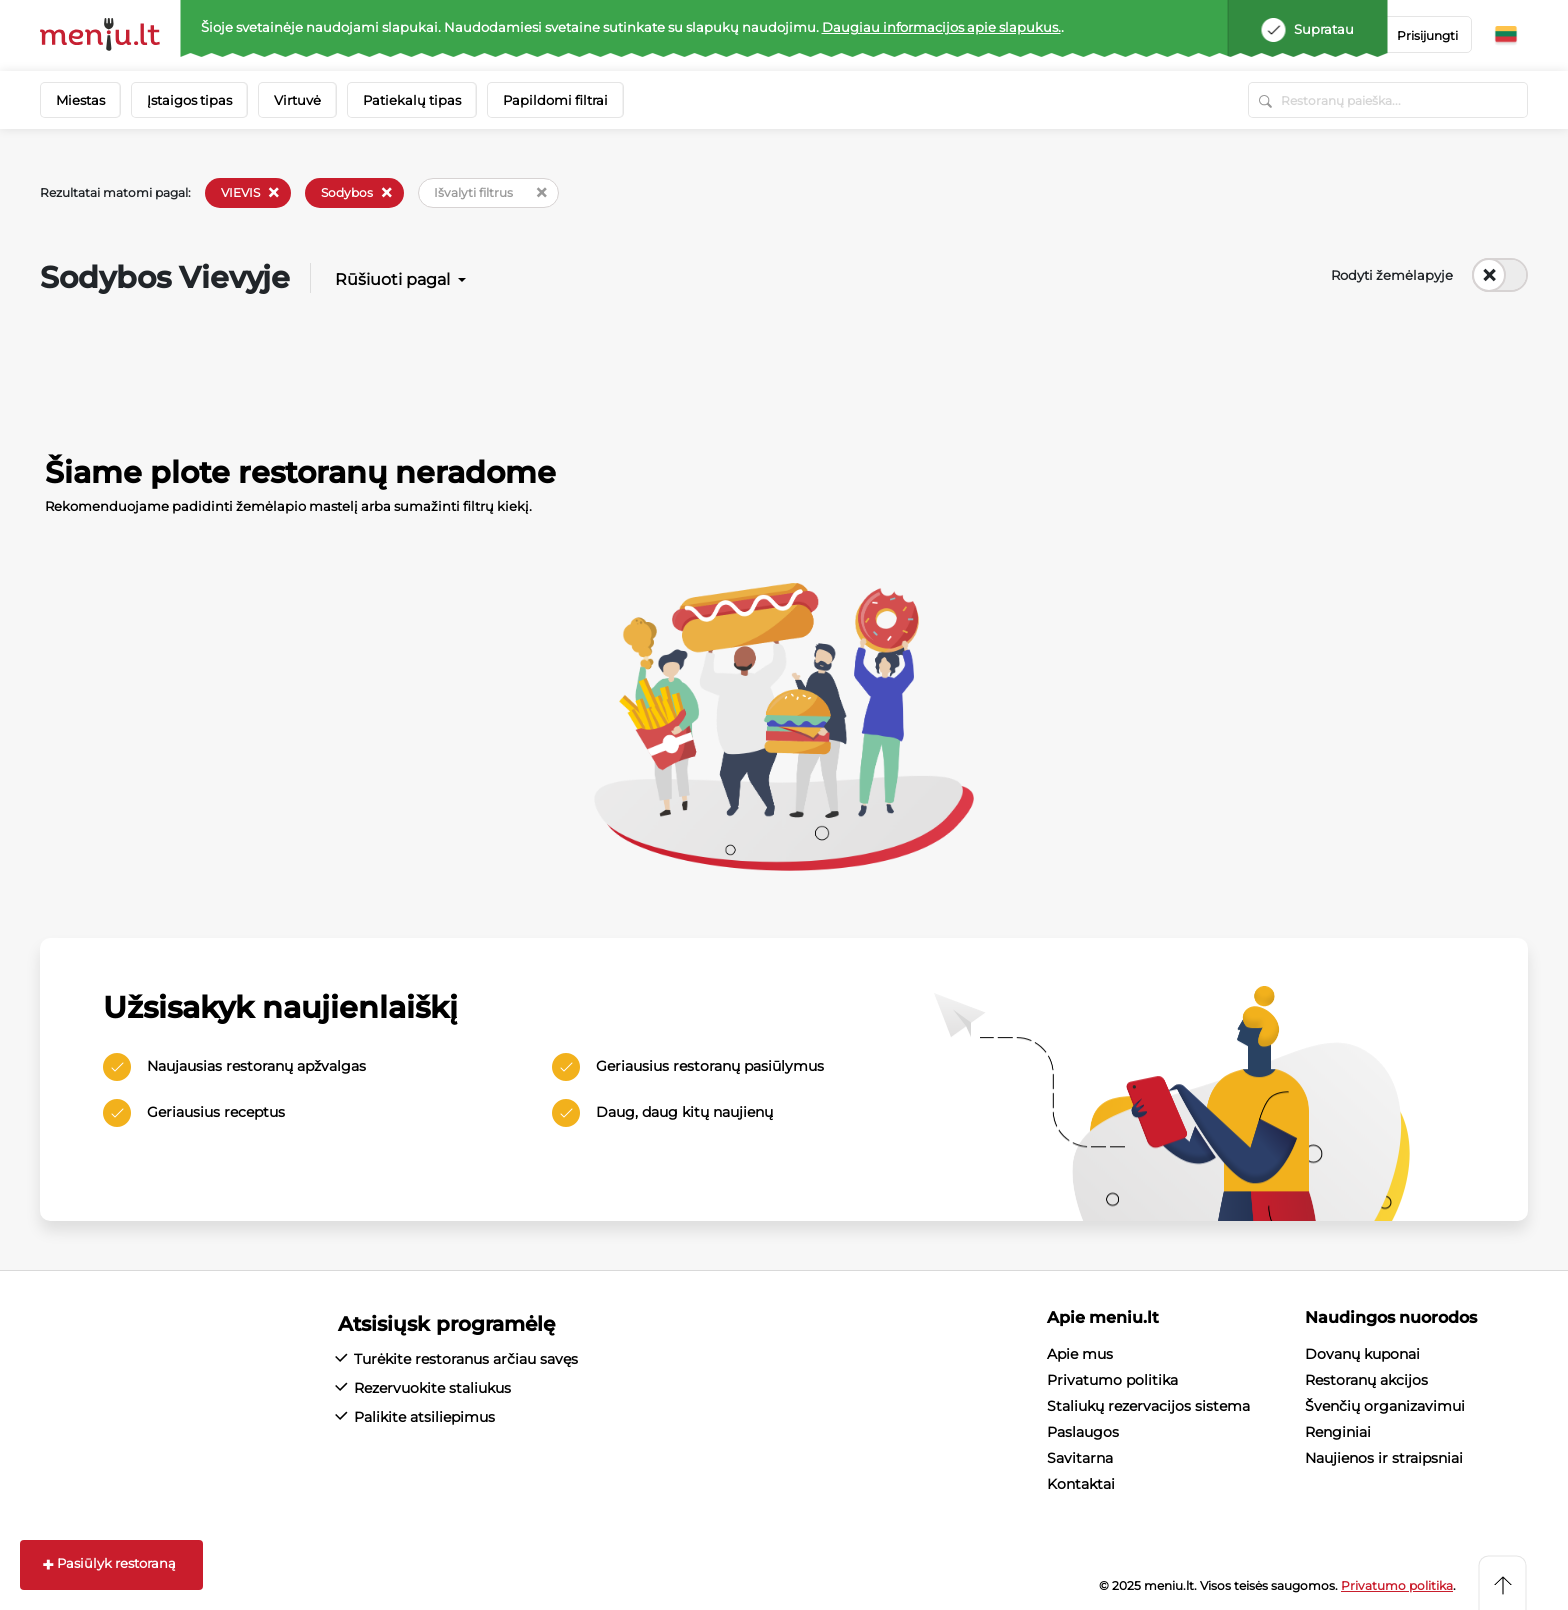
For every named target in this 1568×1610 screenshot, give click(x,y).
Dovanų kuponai (1362, 1354)
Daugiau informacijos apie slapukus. (941, 27)
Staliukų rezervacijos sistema (1148, 1406)
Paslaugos (1083, 1432)
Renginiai (1338, 1432)
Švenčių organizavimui (1385, 1406)
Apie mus (1080, 1354)
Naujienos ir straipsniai (1384, 1458)
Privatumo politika (1112, 1380)
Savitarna (1080, 1458)
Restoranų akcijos (1366, 1380)
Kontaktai (1081, 1484)
